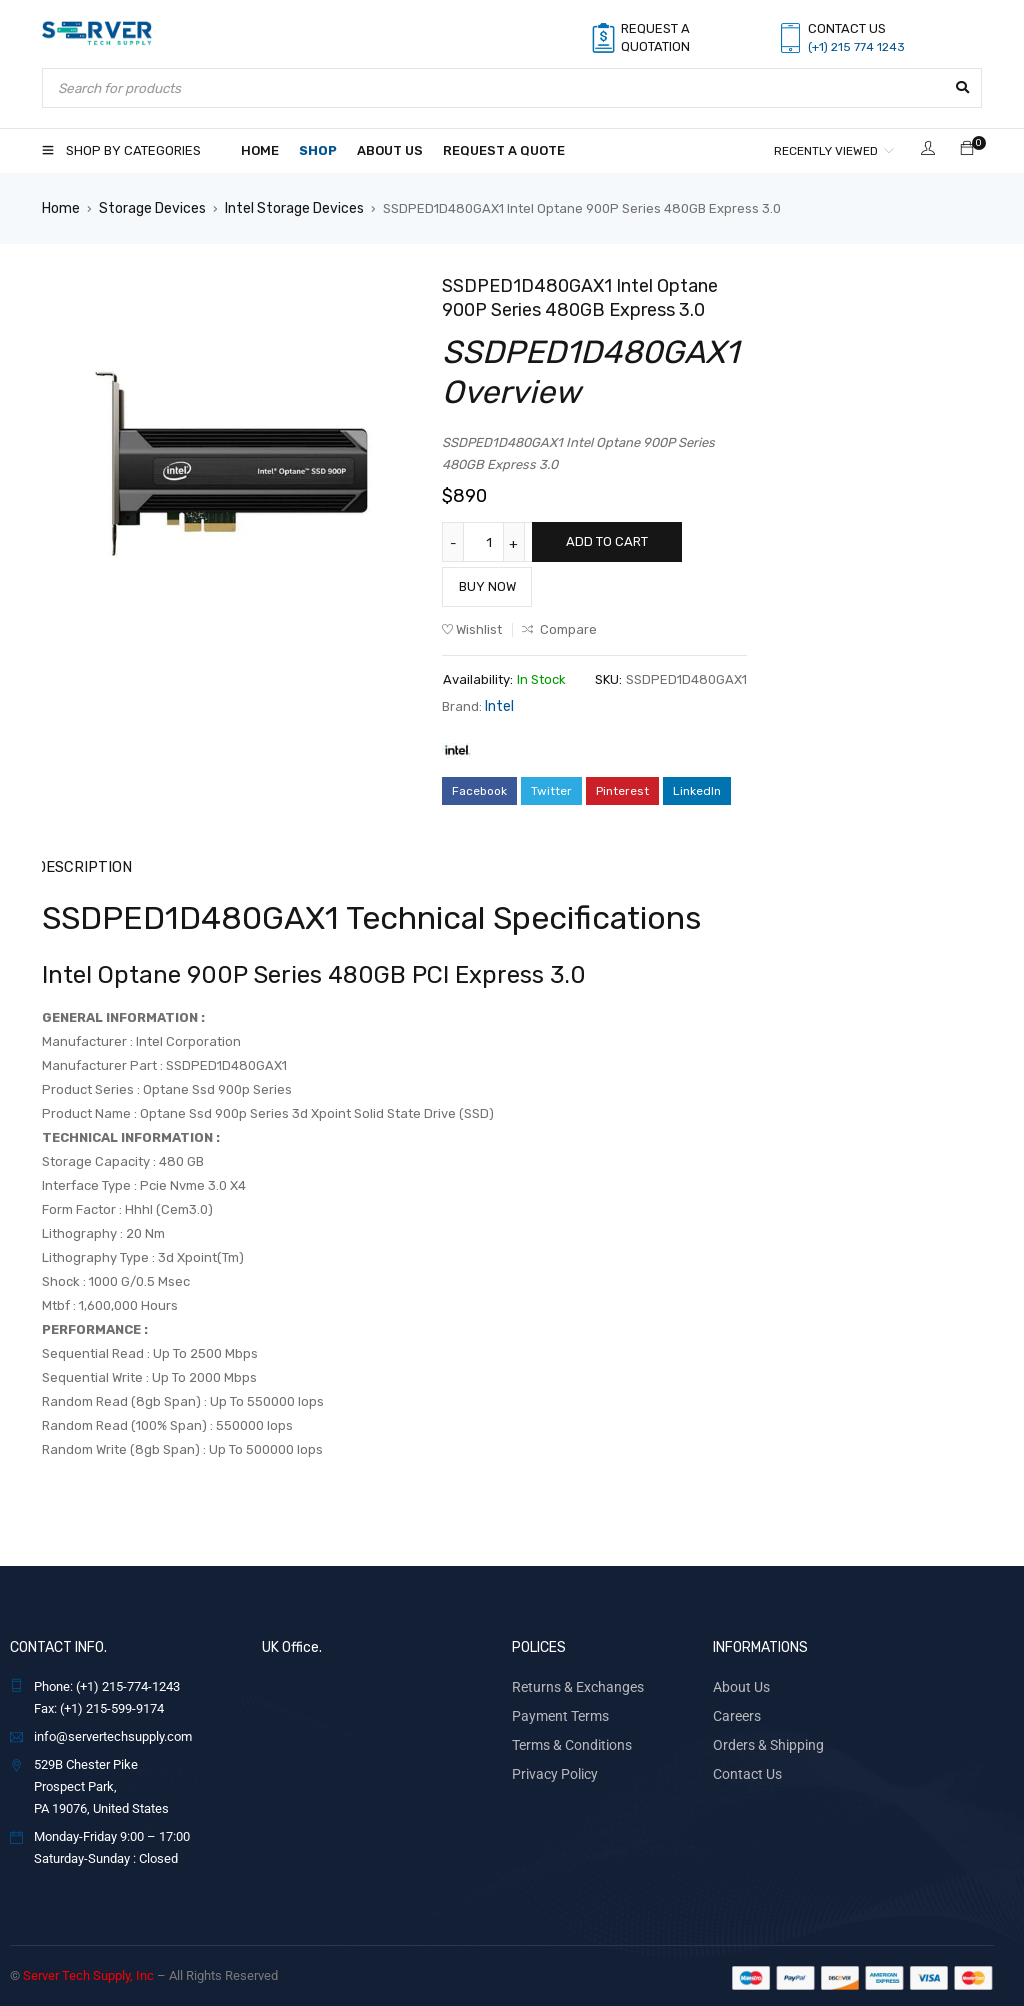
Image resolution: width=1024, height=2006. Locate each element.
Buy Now (487, 585)
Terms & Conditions (567, 1738)
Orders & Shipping (763, 1738)
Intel (498, 704)
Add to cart (607, 540)
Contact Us (744, 1766)
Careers (735, 1710)
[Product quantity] (492, 541)
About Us (738, 1682)
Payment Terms (556, 1710)
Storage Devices (148, 207)
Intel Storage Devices (284, 207)
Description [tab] (83, 863)
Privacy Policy (551, 1766)
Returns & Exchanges (572, 1682)
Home (60, 207)
